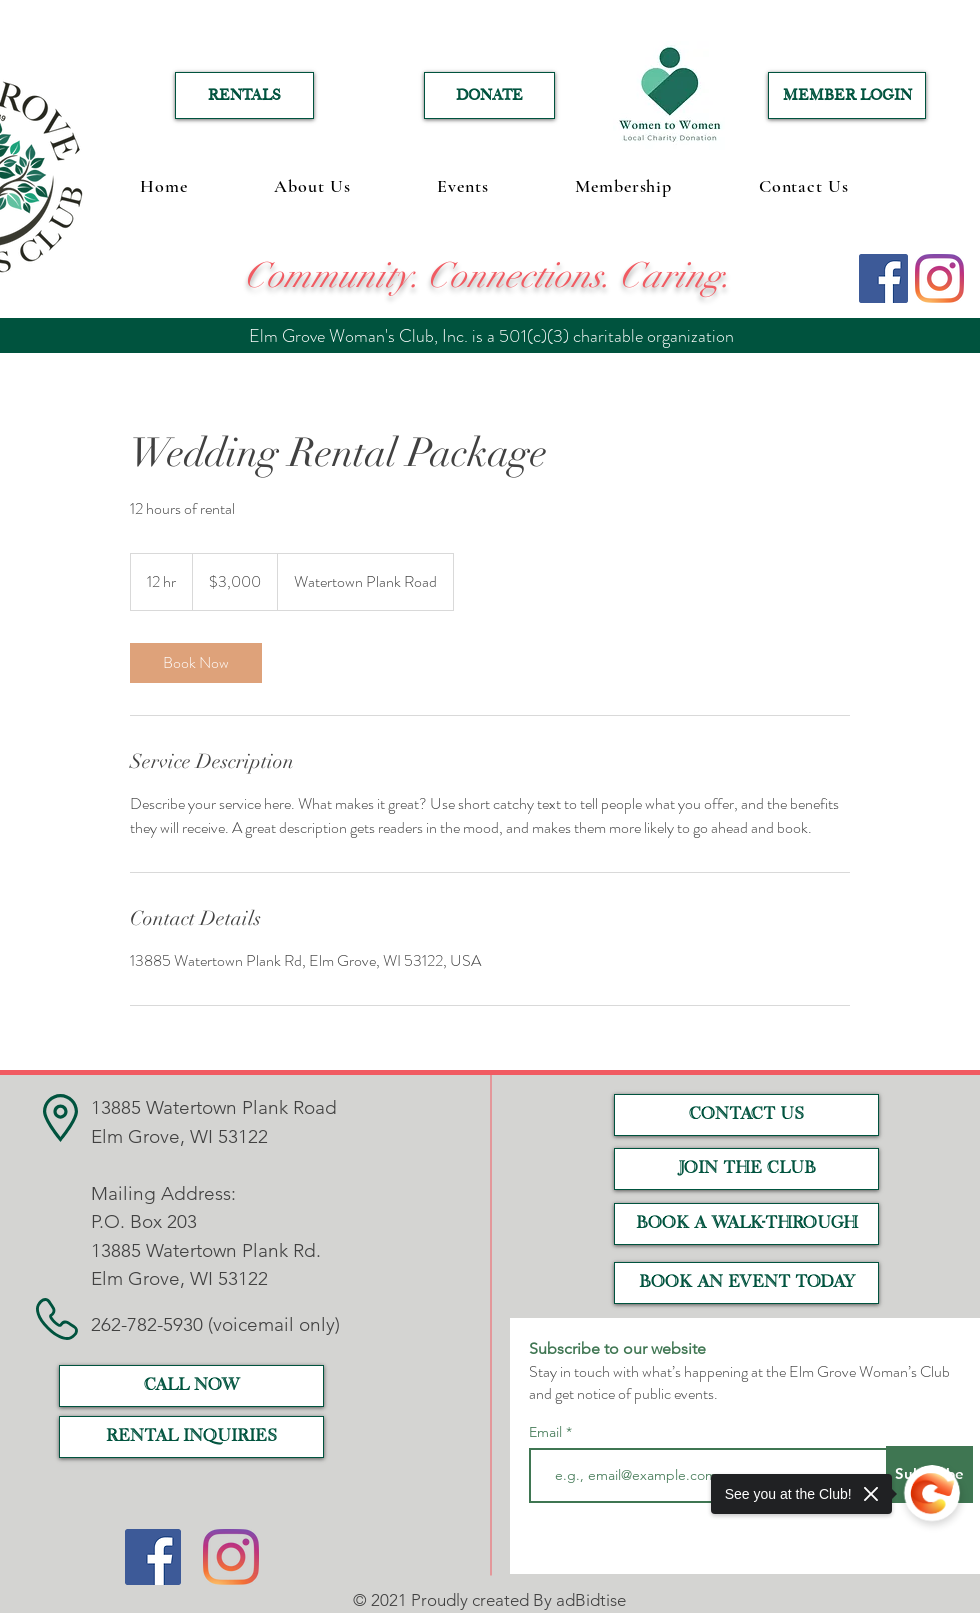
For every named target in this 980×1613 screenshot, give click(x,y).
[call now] (191, 1386)
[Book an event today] (746, 1283)
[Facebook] (883, 278)
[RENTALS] (244, 95)
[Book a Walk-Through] (746, 1224)
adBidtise (591, 1600)
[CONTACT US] (746, 1115)
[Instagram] (939, 278)
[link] (196, 663)
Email (547, 1432)
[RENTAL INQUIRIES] (191, 1437)
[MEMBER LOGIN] (847, 95)
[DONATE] (489, 95)
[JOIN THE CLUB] (746, 1169)
